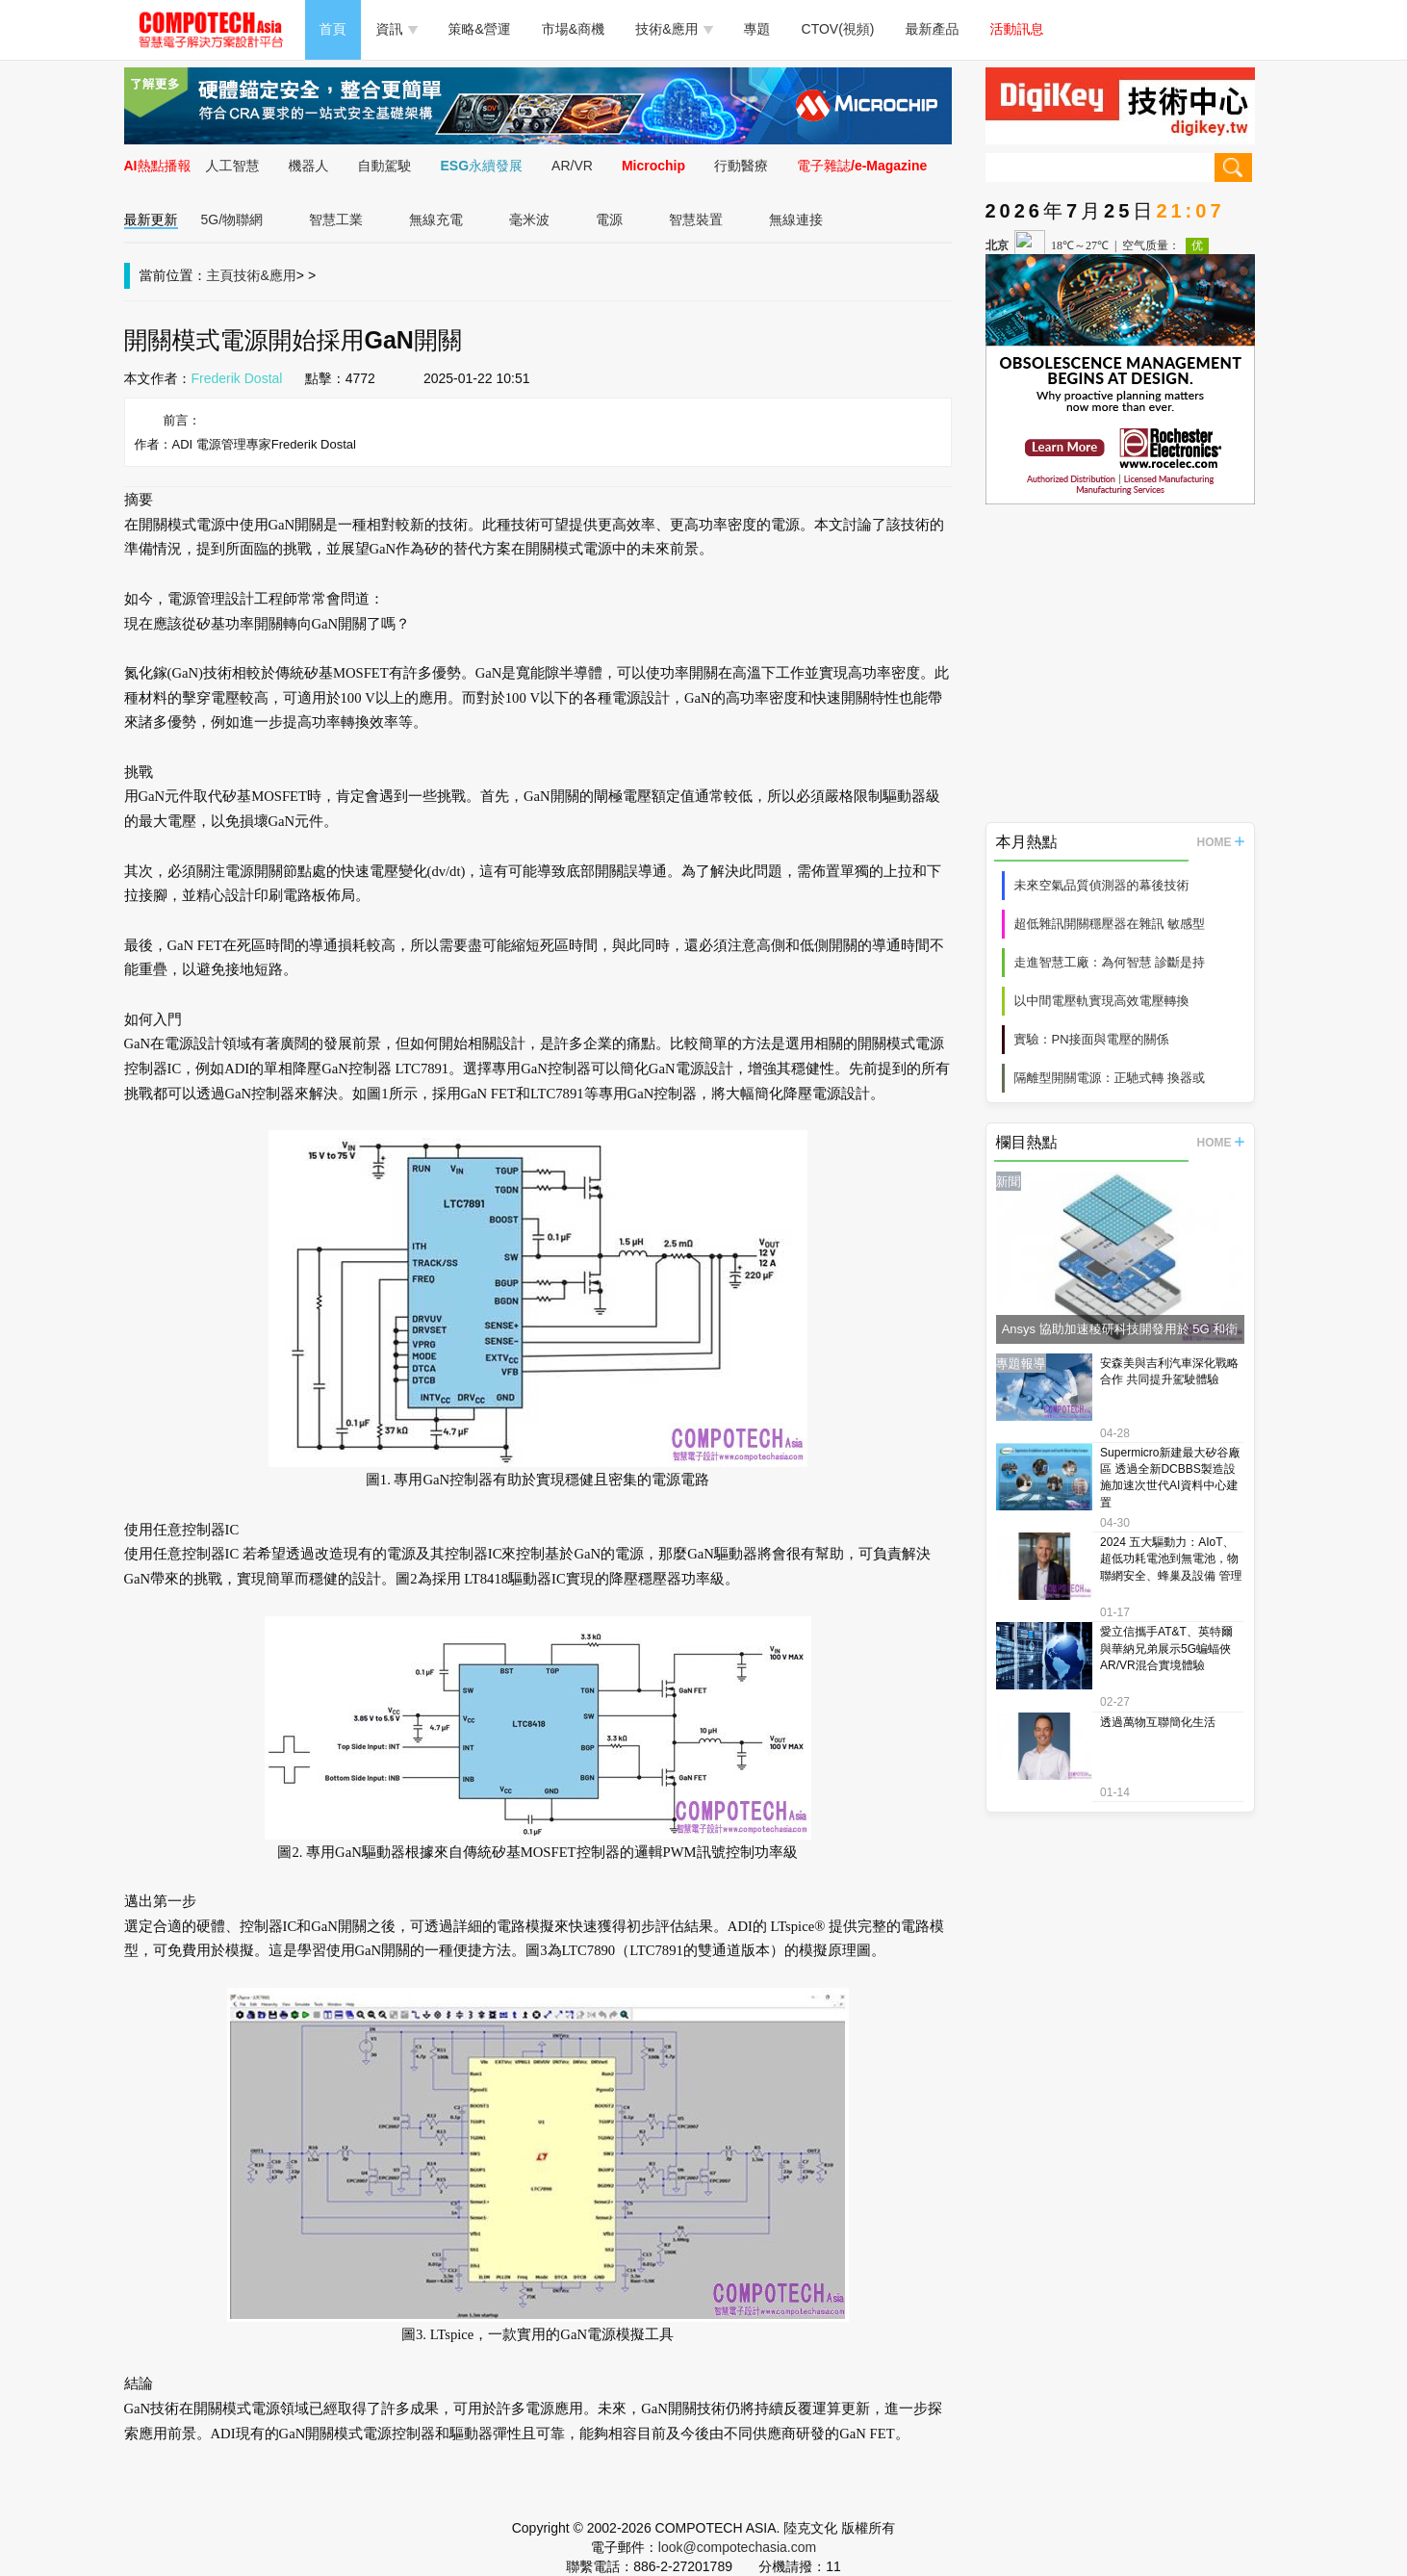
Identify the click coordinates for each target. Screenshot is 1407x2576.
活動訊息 (1017, 29)
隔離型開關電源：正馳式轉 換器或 (1110, 1077)
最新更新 (151, 219)
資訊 (397, 29)
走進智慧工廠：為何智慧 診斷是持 (1110, 962)
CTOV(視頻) (838, 29)
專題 (757, 29)
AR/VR (572, 165)
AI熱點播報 (158, 165)
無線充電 (436, 219)
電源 (609, 219)
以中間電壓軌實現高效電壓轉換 (1102, 1000)
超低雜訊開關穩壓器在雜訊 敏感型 (1110, 923)
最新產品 (932, 29)
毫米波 (529, 219)
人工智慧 (233, 165)
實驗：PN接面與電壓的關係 (1091, 1039)
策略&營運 (479, 29)
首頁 (333, 29)
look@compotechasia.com (737, 2547)
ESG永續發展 (482, 165)
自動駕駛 (385, 165)
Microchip (653, 165)
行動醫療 (741, 165)
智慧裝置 (696, 219)
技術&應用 (673, 29)
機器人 (309, 165)
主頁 (220, 275)
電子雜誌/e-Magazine (862, 165)
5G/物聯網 (232, 219)
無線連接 (796, 219)
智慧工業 (336, 219)
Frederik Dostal (237, 378)
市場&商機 (573, 29)
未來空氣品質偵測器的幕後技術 (1102, 885)
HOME (1220, 842)
